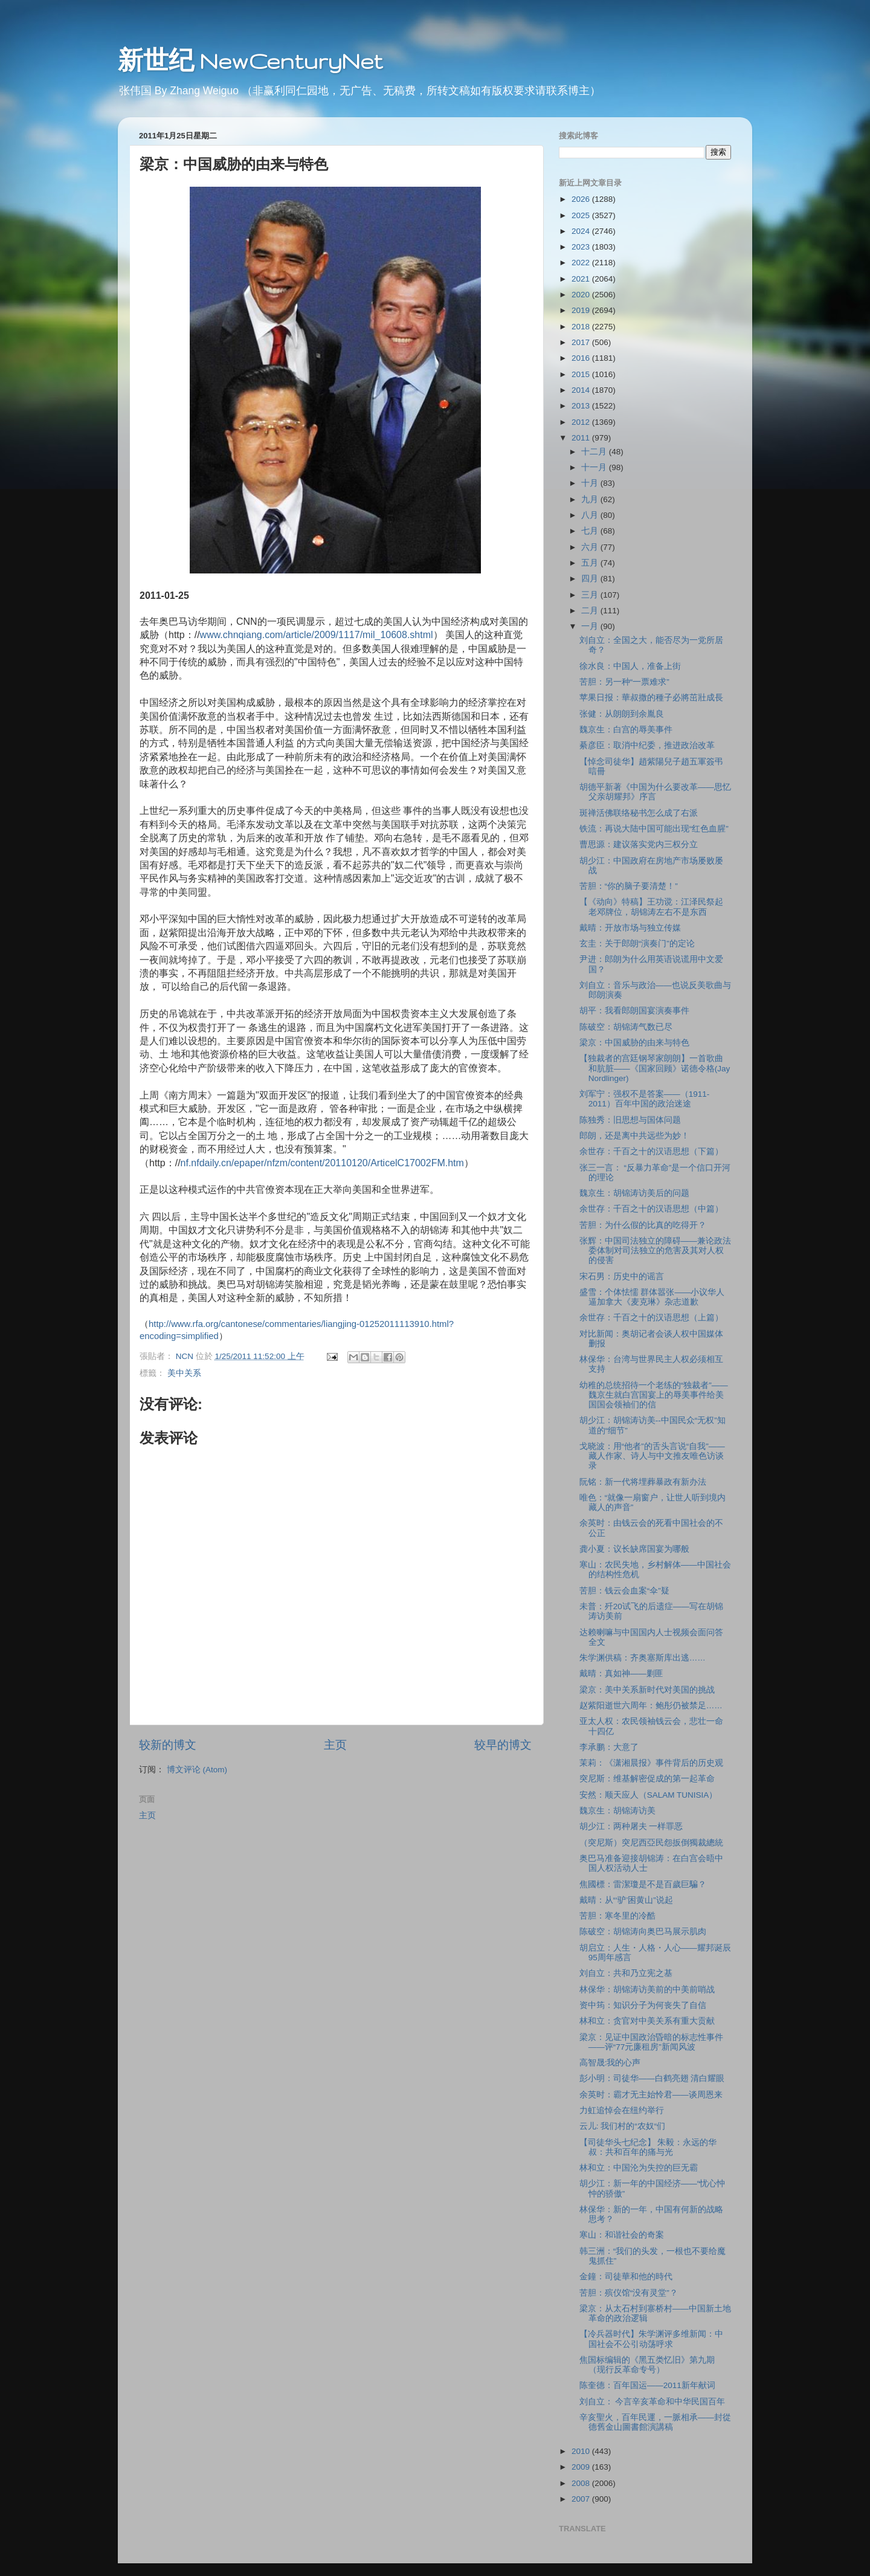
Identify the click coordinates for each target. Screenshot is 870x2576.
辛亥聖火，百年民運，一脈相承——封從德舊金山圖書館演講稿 (655, 2422)
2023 (582, 246)
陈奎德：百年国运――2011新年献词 (647, 2385)
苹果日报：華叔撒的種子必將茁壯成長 (651, 697)
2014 (582, 390)
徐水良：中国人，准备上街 (630, 666)
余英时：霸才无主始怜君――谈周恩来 (651, 2094)
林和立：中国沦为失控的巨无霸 (638, 2167)
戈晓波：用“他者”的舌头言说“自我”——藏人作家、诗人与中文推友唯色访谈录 (652, 1456)
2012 (582, 422)
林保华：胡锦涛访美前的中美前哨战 (647, 1989)
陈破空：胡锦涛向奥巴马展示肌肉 (642, 1931)
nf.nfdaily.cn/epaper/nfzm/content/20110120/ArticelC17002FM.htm (322, 1163)
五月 (591, 562)
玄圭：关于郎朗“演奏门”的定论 (637, 943)
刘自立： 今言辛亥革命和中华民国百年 (652, 2401)
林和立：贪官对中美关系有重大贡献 (647, 2021)
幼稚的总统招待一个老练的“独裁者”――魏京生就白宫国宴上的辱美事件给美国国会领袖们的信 (653, 1395)
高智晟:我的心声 (610, 2062)
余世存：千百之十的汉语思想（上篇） (651, 1317)
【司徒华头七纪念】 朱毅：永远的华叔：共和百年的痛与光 (648, 2147)
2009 (582, 2466)
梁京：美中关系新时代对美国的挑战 (647, 1689)
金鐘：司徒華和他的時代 (625, 2276)
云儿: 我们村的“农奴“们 (622, 2126)
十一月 (595, 467)
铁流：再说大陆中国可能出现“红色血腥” (654, 828)
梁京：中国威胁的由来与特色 (634, 1042)
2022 (582, 262)
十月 (591, 483)
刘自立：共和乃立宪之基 (625, 1973)
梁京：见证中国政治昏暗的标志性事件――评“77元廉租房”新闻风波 (651, 2042)
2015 (582, 374)
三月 (591, 594)
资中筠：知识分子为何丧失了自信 (642, 2005)
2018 (582, 326)
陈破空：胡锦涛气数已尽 (625, 1026)
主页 (335, 1744)
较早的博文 (503, 1744)
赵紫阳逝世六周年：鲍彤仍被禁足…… (651, 1705)
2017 (582, 342)
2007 (582, 2498)
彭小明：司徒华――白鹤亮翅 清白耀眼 (652, 2078)
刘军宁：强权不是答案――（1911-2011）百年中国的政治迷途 (644, 1098)
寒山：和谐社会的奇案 (621, 2234)
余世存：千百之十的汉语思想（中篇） (651, 1208)
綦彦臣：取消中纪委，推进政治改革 (647, 745)
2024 (582, 231)
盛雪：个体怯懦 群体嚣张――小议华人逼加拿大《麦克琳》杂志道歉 (652, 1297)
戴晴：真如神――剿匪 (621, 1673)
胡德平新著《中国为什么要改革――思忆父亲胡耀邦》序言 (655, 792)
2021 (582, 278)
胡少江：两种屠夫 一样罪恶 (631, 1826)
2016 (582, 358)
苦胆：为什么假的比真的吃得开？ (642, 1225)
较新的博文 (167, 1744)
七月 (591, 530)
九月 (591, 499)
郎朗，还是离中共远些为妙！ (634, 1135)
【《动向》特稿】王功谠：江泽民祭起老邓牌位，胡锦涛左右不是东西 (651, 906)
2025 (582, 215)
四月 (591, 578)
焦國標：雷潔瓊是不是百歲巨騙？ (642, 1884)
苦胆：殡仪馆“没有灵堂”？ (628, 2292)
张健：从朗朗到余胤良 (621, 713)
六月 (591, 547)
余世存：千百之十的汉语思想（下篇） (651, 1151)
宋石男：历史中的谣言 (621, 1276)
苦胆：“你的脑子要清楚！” (628, 886)
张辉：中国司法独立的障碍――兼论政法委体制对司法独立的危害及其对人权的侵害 (655, 1250)
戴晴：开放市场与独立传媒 (630, 927)
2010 (582, 2451)
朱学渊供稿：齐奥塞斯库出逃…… (642, 1657)
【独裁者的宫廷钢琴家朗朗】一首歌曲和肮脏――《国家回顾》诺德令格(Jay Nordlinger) (654, 1068)
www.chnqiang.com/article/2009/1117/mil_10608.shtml (316, 635)
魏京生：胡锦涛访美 (617, 1810)
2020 (582, 294)
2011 (582, 437)
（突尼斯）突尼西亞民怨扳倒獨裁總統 (651, 1842)
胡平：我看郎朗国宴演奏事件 (634, 1010)
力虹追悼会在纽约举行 (621, 2110)
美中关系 (184, 1373)
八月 (591, 515)
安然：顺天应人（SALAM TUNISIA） (648, 1795)
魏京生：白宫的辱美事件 (625, 729)
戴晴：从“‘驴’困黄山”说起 (626, 1900)
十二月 (595, 451)
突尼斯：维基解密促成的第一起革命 (647, 1778)
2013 (582, 405)
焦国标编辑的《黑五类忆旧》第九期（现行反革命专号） (647, 2364)
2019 (582, 310)
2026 (582, 199)
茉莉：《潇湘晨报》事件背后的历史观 (651, 1762)
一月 (591, 626)
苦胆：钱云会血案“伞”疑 (624, 1590)
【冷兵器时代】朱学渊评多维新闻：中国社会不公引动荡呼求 (651, 2338)
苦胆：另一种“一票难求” (624, 681)
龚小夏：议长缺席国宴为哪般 (634, 1549)
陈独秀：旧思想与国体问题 (630, 1120)
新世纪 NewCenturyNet (250, 60)
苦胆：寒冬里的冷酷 (617, 1915)
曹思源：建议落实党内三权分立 (638, 844)
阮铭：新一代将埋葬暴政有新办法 (642, 1482)
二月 (591, 610)
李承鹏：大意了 (609, 1747)
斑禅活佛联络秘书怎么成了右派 (638, 813)
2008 (582, 2483)
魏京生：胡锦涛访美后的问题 (634, 1193)
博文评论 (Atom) (197, 1769)
